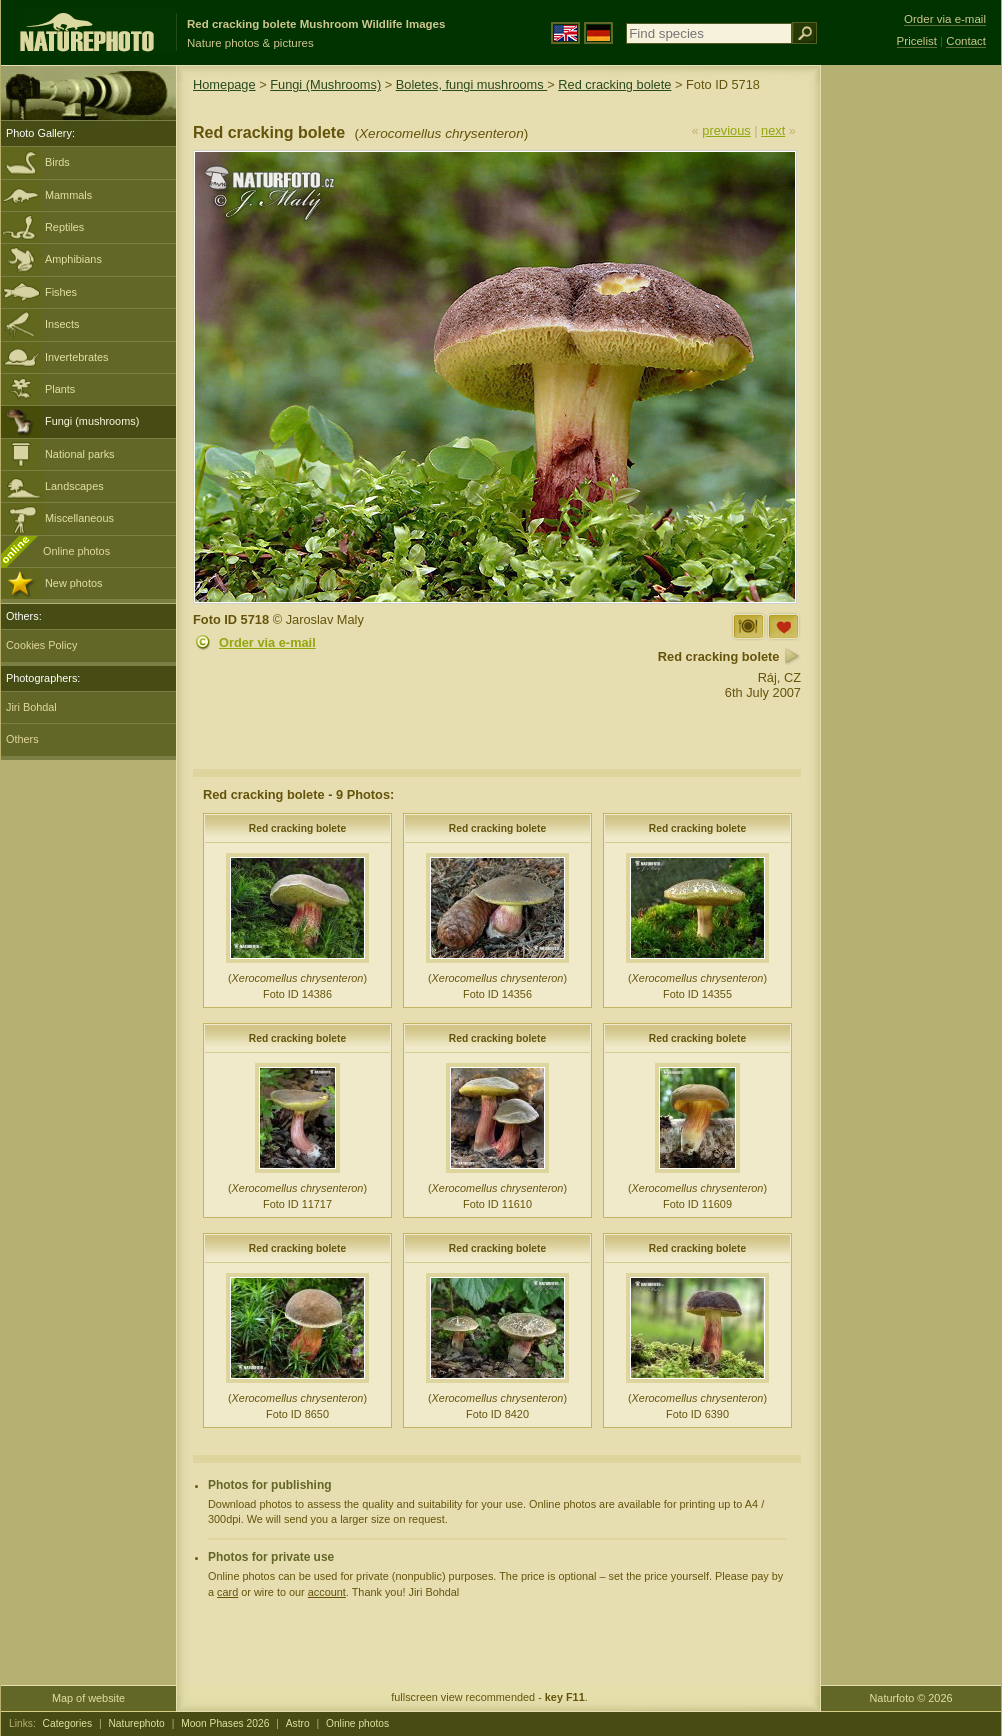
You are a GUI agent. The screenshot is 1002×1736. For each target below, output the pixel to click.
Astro (298, 1723)
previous (726, 130)
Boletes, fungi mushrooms (472, 84)
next (773, 130)
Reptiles (64, 227)
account (327, 1592)
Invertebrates (76, 357)
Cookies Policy (41, 645)
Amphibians (73, 259)
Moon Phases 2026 (225, 1723)
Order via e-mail (267, 642)
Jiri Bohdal (31, 707)
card (227, 1592)
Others (22, 739)
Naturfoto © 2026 (911, 1698)
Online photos (76, 551)
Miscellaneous (79, 518)
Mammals (68, 195)
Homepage (224, 84)
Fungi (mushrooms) (92, 421)
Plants (60, 389)
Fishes (61, 292)
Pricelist (917, 41)
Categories (68, 1723)
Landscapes (74, 486)
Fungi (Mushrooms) (325, 84)
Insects (62, 324)
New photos (73, 583)
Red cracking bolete (614, 84)
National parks (80, 454)
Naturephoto (136, 1723)
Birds (57, 162)
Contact (966, 41)
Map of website (88, 1698)
